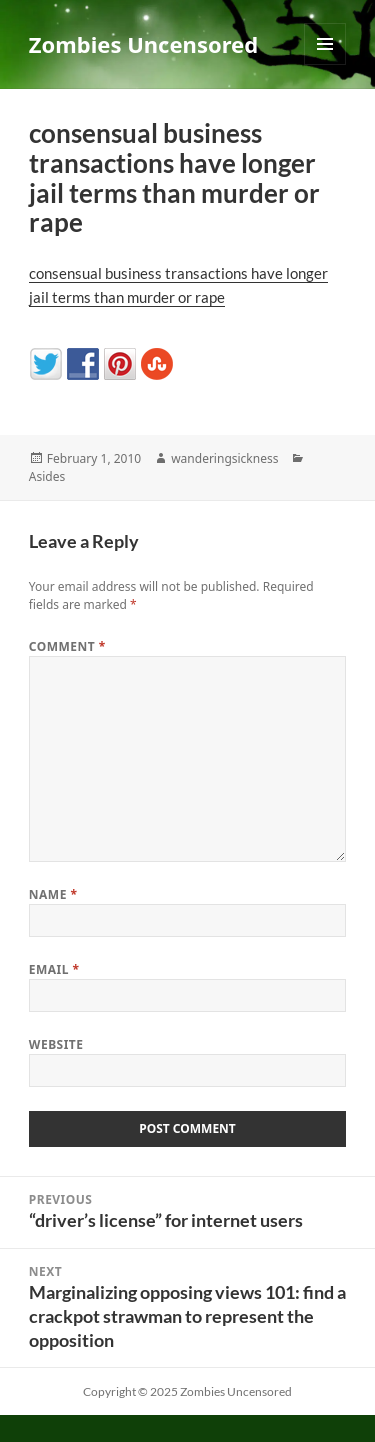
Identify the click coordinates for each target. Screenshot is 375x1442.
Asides (47, 476)
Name (53, 894)
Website (56, 1044)
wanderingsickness (224, 458)
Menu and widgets (325, 64)
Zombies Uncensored (143, 44)
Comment (67, 646)
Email (54, 969)
